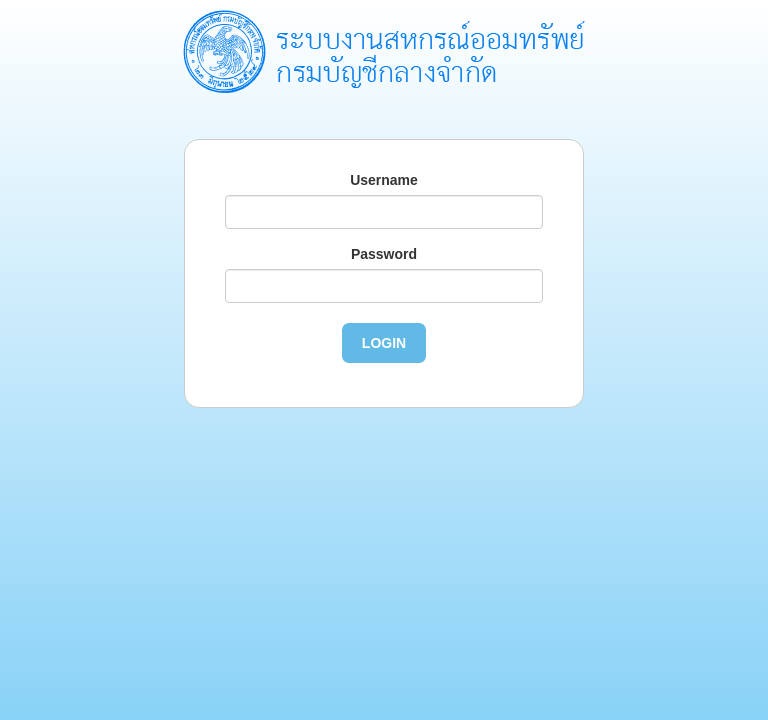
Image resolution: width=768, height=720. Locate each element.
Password (384, 254)
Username (384, 180)
